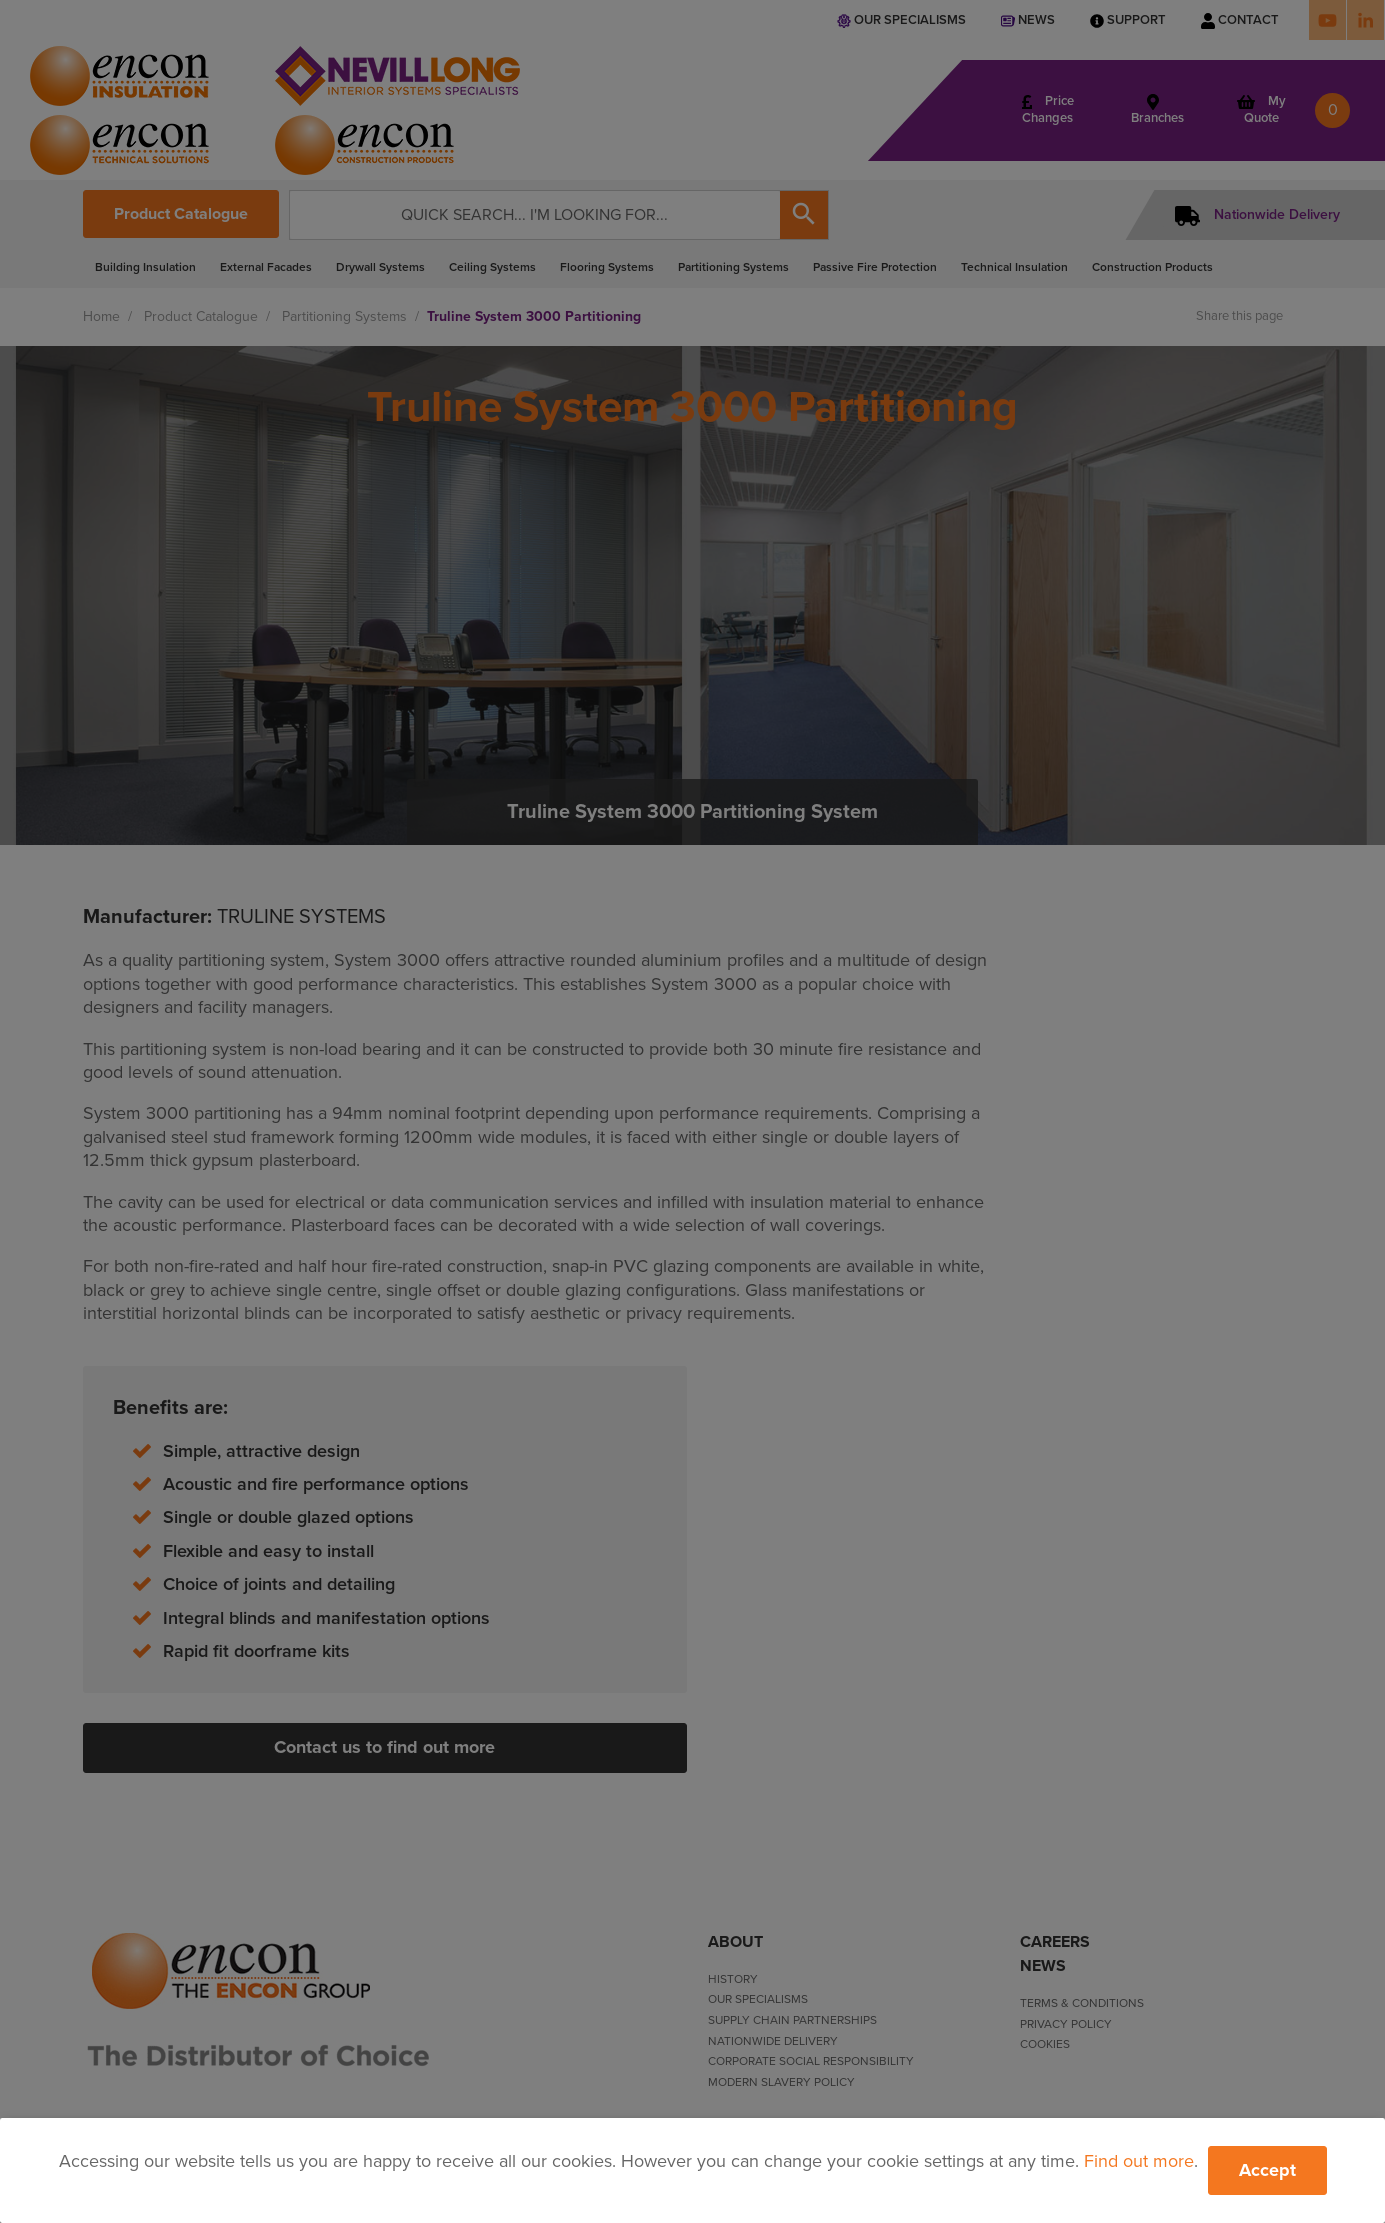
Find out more (1139, 2161)
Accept (1267, 2170)
